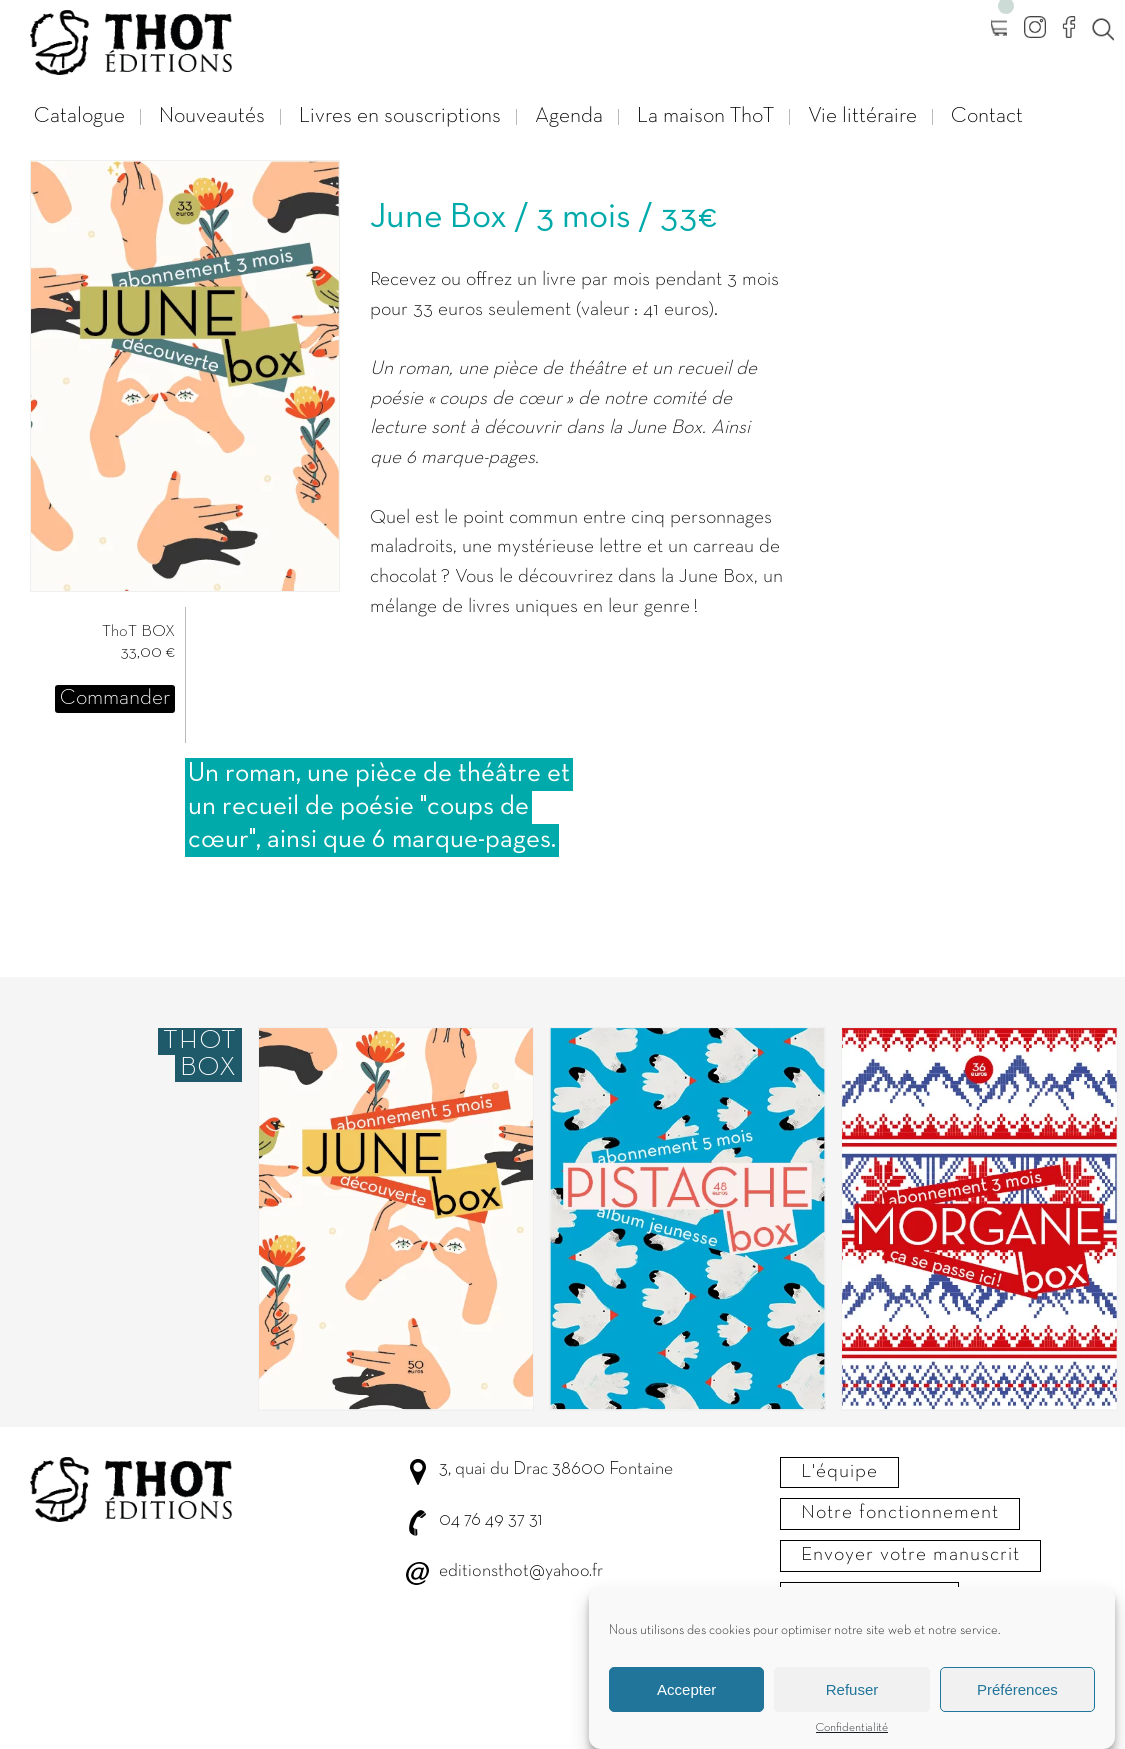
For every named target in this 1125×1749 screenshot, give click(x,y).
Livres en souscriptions (400, 116)
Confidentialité (852, 1740)
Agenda (569, 116)
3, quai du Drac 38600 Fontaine (556, 1469)
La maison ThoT (705, 116)
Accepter (686, 1700)
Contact (987, 116)
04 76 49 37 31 (490, 1520)
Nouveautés (212, 116)
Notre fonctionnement (900, 1513)
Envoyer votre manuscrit (910, 1555)
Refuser (852, 1700)
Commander (115, 698)
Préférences (1017, 1700)
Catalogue (79, 116)
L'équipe (839, 1472)
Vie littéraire (862, 116)
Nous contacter (869, 1597)
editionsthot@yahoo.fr (521, 1571)
